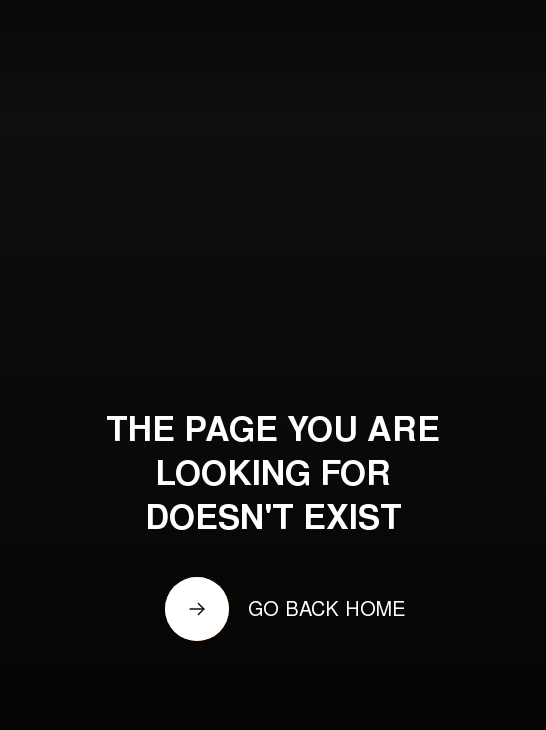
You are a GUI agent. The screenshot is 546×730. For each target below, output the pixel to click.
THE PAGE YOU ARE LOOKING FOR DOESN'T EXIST (273, 477)
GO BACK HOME (327, 611)
